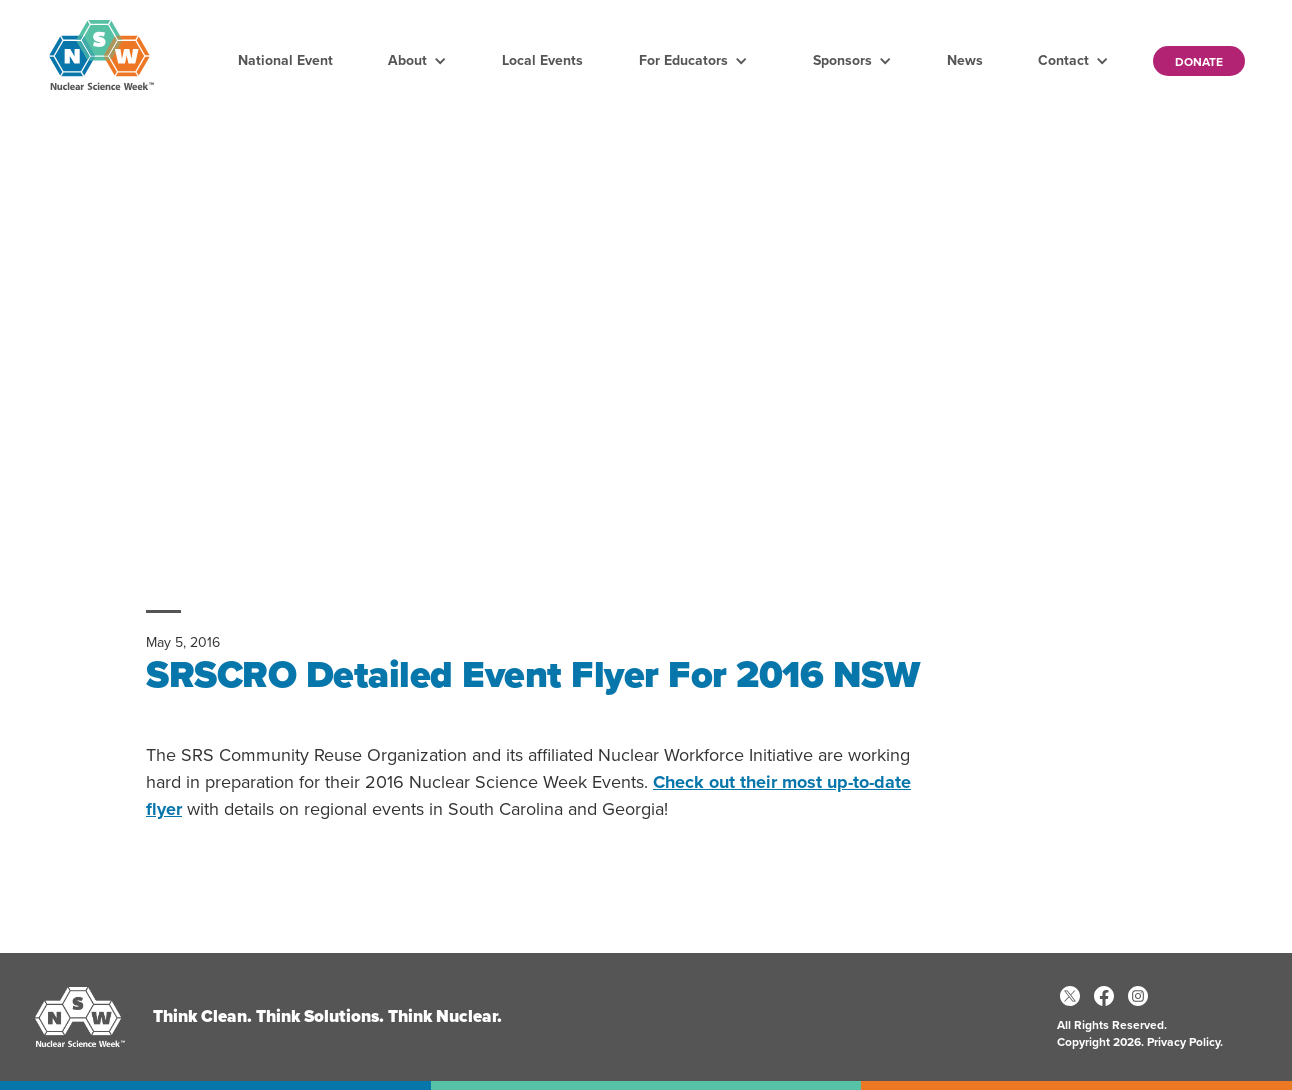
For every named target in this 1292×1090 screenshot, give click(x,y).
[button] (417, 61)
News (965, 60)
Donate (1199, 62)
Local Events (542, 60)
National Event (285, 60)
